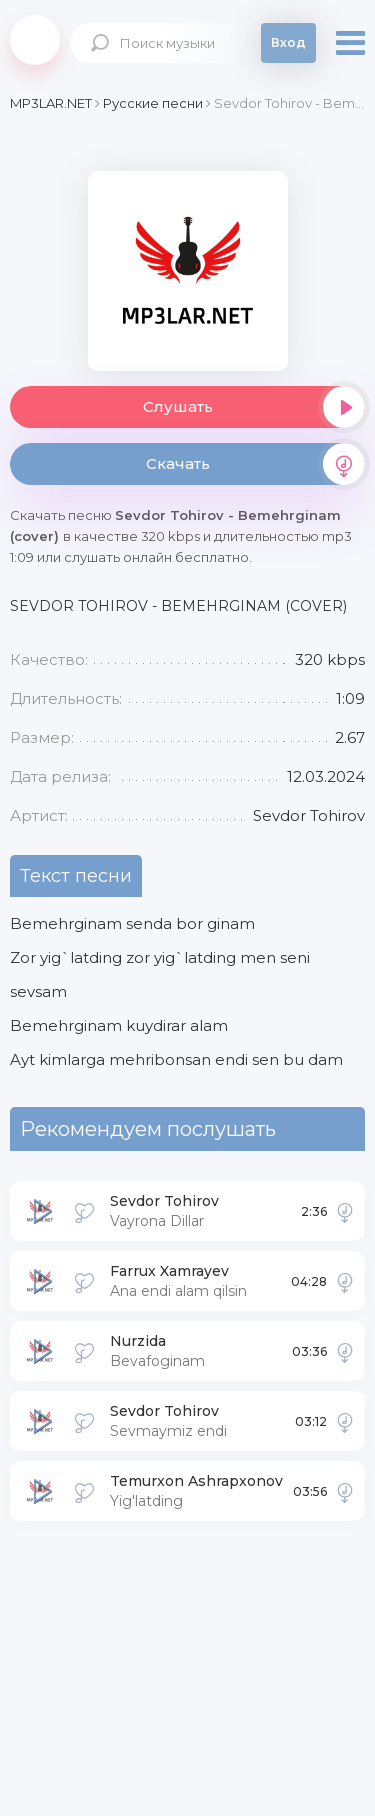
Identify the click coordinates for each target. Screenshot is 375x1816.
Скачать (256, 464)
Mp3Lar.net (35, 40)
